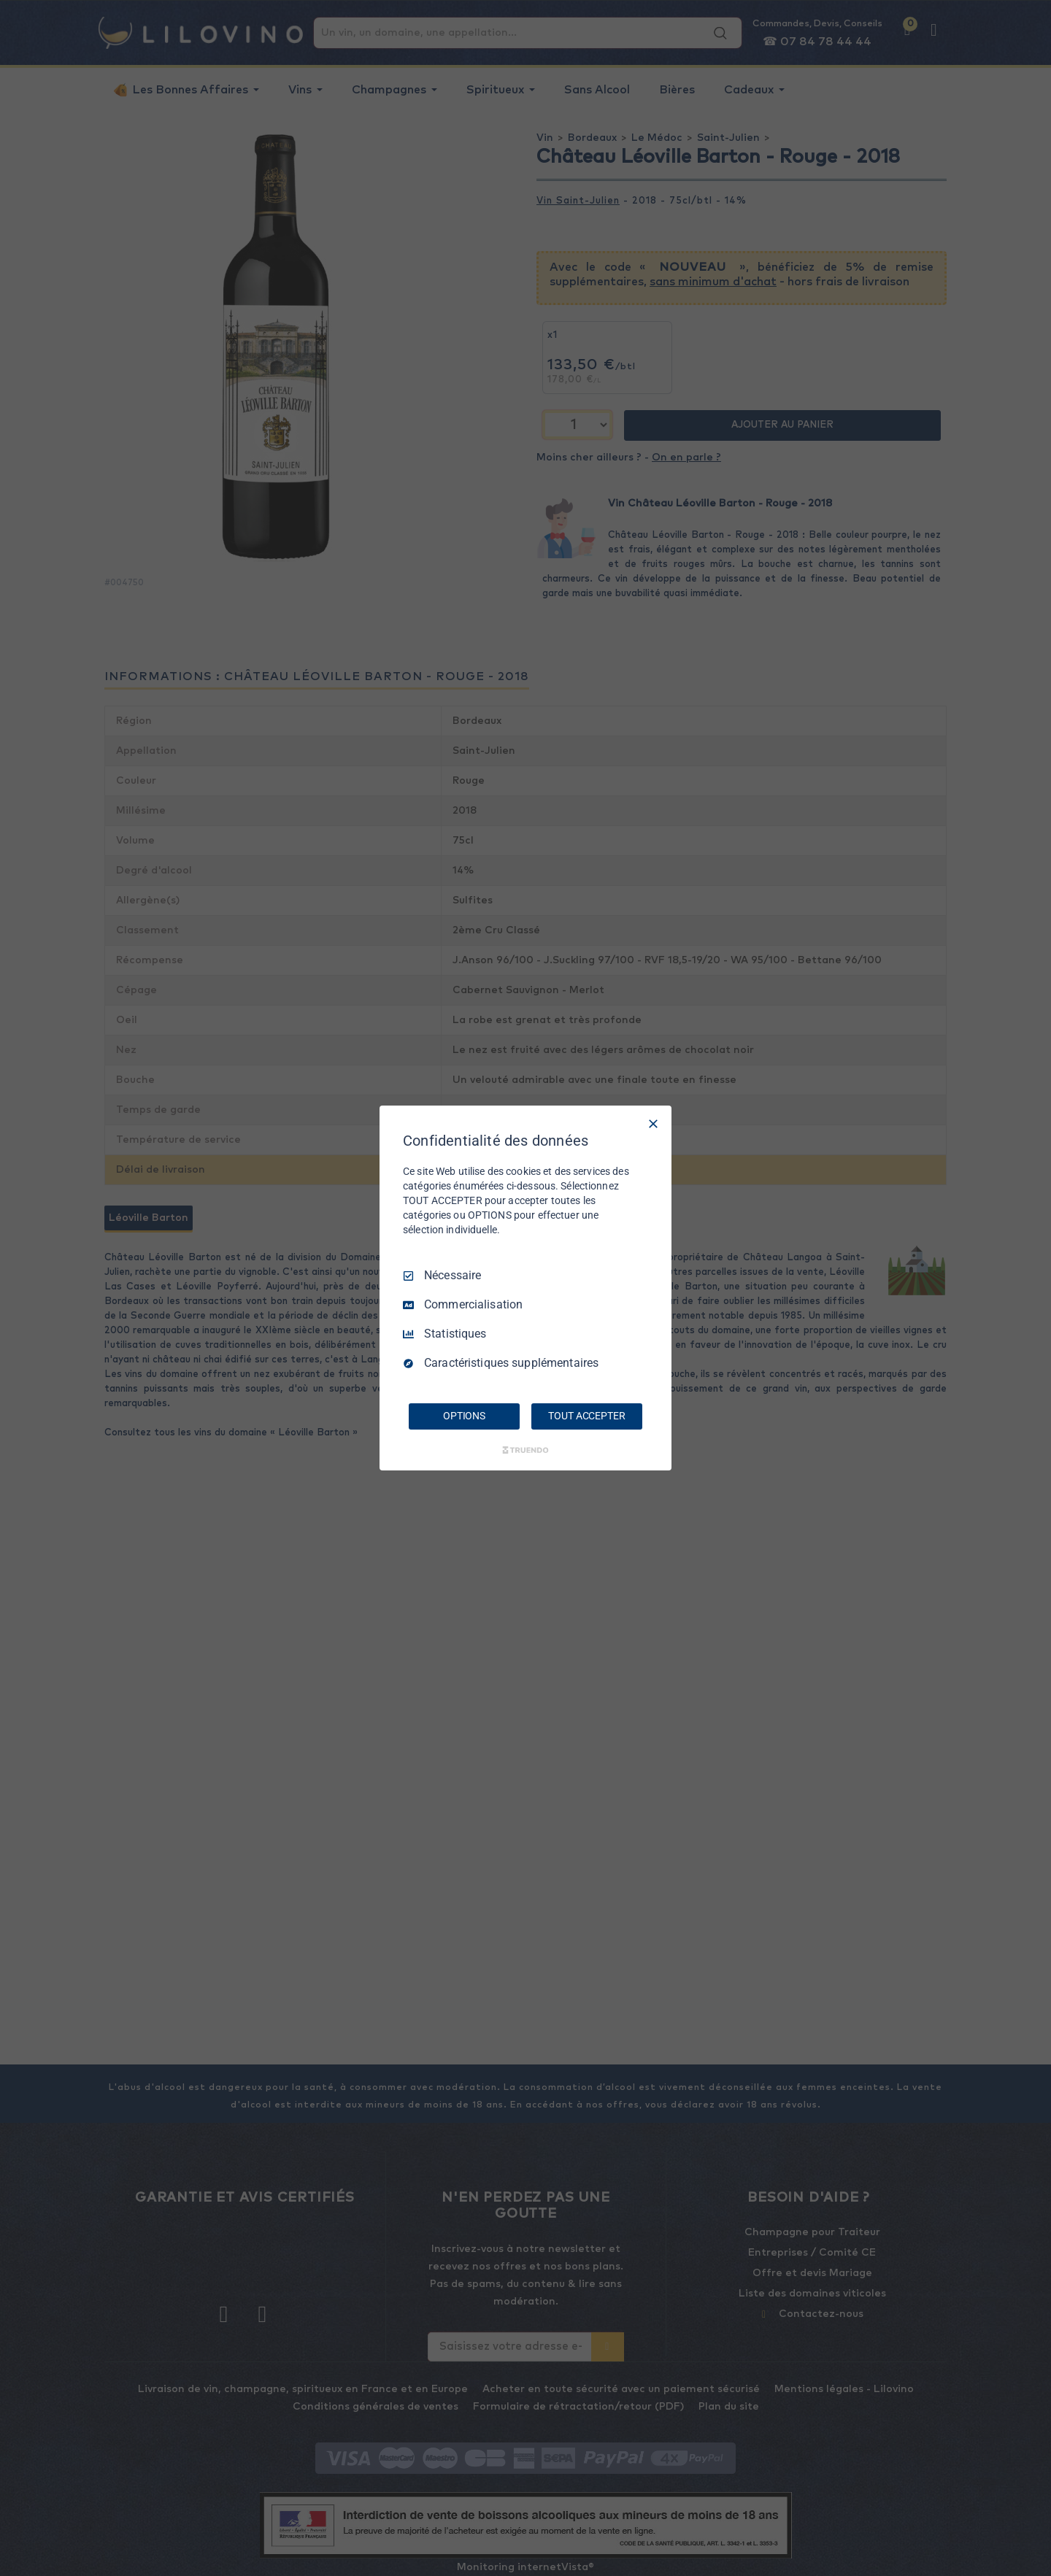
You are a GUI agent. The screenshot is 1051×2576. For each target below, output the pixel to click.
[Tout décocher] (653, 1124)
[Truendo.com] (525, 1450)
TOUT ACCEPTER (586, 1416)
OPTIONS (464, 1416)
